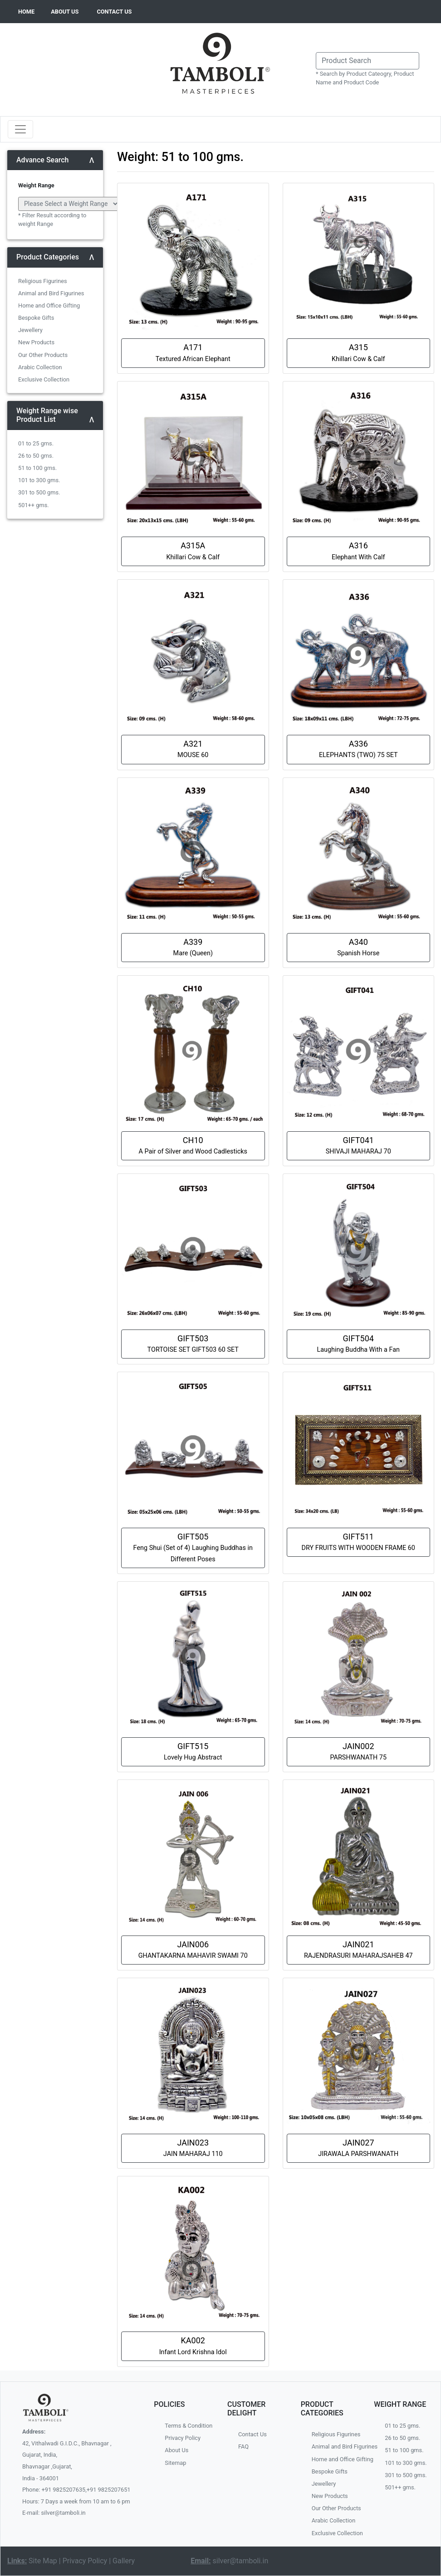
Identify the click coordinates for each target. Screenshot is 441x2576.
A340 (358, 947)
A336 (358, 749)
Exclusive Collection (43, 379)
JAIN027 (358, 2148)
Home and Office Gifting (49, 305)
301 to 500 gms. (39, 492)
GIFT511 (358, 1542)
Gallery (124, 2560)
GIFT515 (193, 1751)
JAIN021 (358, 1950)
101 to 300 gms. (39, 480)
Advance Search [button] (42, 160)
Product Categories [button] (47, 257)
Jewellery (30, 330)
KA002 (193, 2346)
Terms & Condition (188, 2425)
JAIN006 (193, 1950)
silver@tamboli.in (241, 2560)
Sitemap (175, 2462)
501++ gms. (33, 505)
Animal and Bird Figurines (51, 293)
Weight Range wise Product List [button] (47, 415)
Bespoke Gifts (36, 317)
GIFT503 (193, 1344)
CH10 (193, 1145)
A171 (193, 352)
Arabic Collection (40, 367)
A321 (192, 749)
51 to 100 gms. (37, 467)
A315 (358, 352)
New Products (36, 342)
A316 (358, 551)
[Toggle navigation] (20, 129)
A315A (193, 551)
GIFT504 (358, 1344)
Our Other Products (43, 355)
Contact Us (252, 2434)
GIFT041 (358, 1145)
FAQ (243, 2446)
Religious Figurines (42, 281)
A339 (193, 947)
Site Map (43, 2560)
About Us (176, 2450)
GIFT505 (193, 1547)
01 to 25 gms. (36, 443)
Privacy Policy (183, 2437)
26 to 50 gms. (36, 455)
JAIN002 (358, 1751)
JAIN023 (193, 2148)
